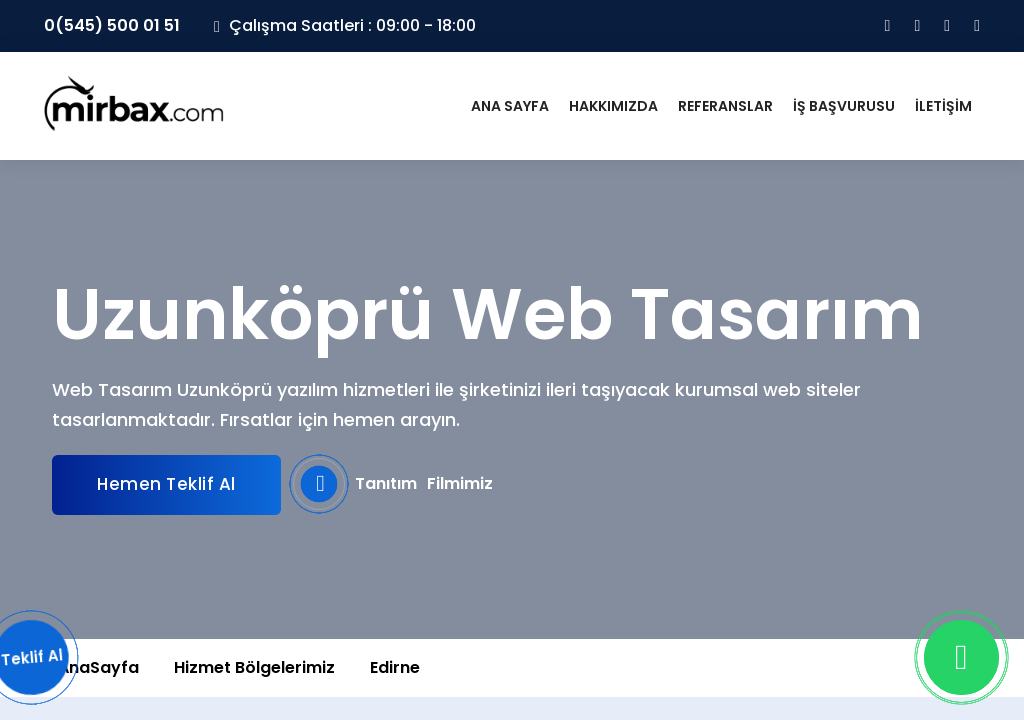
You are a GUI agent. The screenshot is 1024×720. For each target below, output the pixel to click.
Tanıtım (393, 484)
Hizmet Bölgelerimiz (254, 667)
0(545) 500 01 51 (112, 25)
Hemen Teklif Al (166, 484)
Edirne (395, 667)
